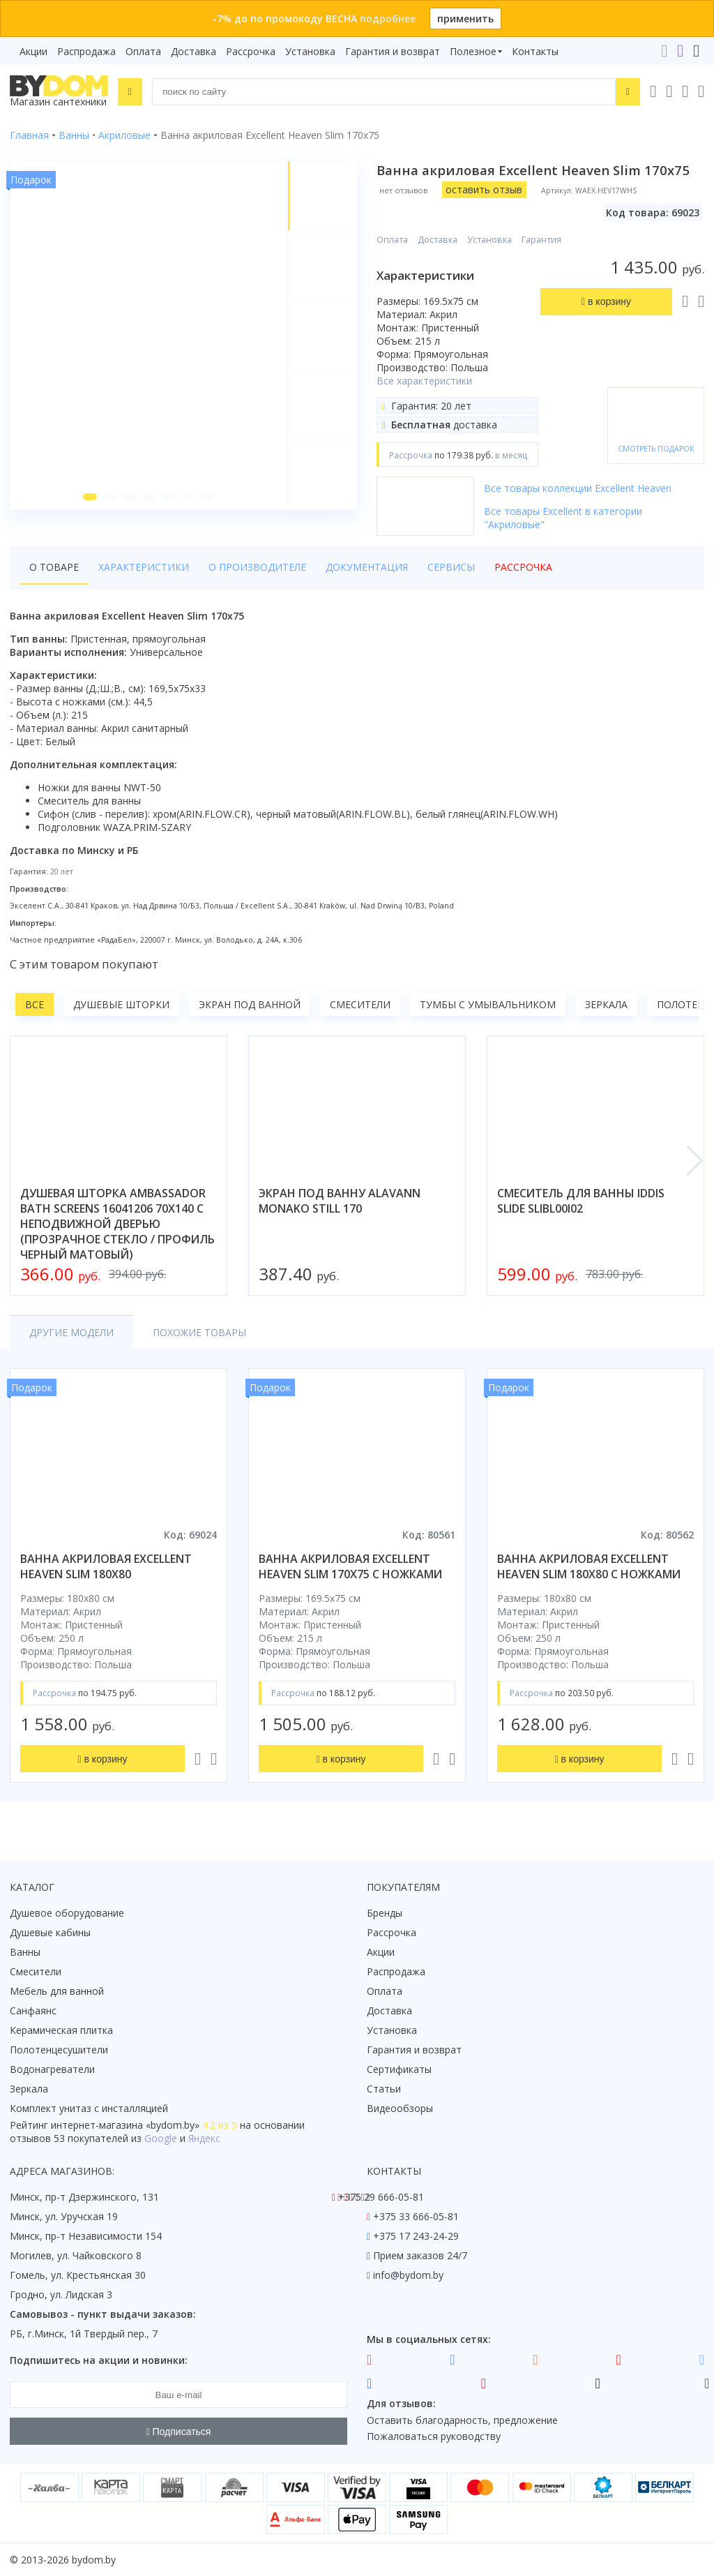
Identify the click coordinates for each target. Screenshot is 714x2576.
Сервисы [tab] (451, 567)
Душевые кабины (50, 1932)
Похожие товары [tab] (199, 1332)
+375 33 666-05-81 (416, 2216)
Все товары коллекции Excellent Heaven (577, 488)
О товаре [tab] (54, 567)
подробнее (388, 18)
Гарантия (541, 240)
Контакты (535, 51)
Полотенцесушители (59, 2049)
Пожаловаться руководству (434, 2436)
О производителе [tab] (257, 567)
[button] (90, 496)
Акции (33, 51)
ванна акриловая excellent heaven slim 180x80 (106, 1566)
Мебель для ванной (57, 1991)
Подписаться (178, 2431)
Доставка (193, 51)
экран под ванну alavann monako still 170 (339, 1200)
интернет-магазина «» (125, 2125)
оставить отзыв (484, 189)
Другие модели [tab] (71, 1332)
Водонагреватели (52, 2069)
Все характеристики (424, 380)
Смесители (360, 1004)
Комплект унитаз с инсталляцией (89, 2108)
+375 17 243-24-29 (416, 2235)
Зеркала (606, 1004)
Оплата (143, 51)
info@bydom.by (408, 2275)
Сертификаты (399, 2069)
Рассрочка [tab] (523, 567)
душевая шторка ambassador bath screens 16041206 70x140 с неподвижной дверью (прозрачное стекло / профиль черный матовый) (117, 1223)
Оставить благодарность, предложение (462, 2420)
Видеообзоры (400, 2108)
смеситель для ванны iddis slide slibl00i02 (580, 1200)
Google (160, 2138)
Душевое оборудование (67, 1912)
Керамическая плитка (61, 2030)
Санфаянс (33, 2010)
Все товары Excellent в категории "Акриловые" (563, 517)
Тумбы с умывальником (488, 1004)
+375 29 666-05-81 (381, 2196)
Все (34, 1004)
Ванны (25, 1952)
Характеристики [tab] (143, 567)
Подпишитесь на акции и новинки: (99, 2360)
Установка (310, 51)
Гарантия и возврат (392, 51)
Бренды (384, 1912)
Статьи (384, 2088)
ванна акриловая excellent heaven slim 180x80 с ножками (589, 1566)
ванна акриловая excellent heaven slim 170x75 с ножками (350, 1566)
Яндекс (204, 2138)
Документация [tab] (367, 567)
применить (465, 18)
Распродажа (86, 51)
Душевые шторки (121, 1004)
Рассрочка (250, 51)
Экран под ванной (250, 1004)
